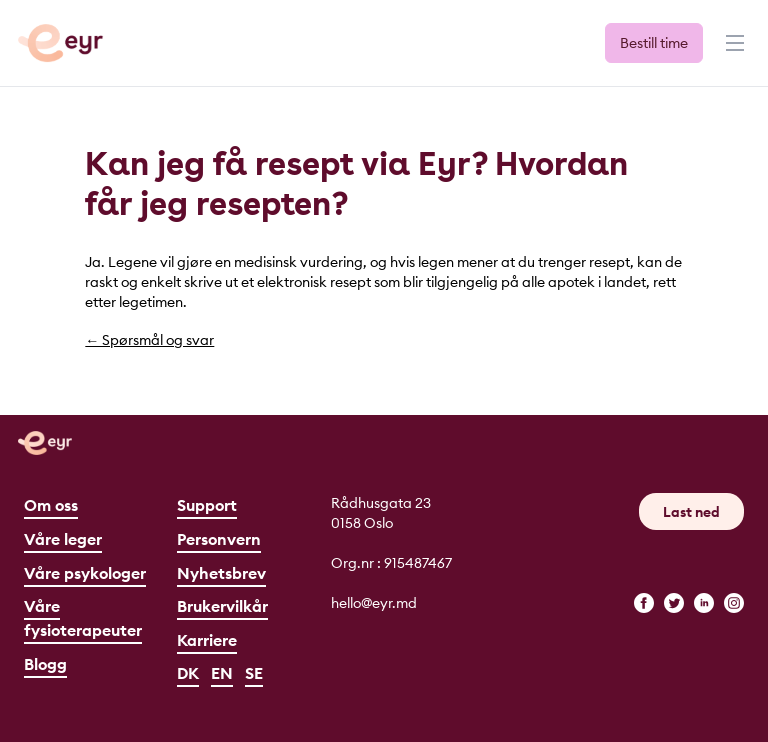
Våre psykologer (85, 573)
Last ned (691, 512)
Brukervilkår (222, 606)
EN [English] (222, 673)
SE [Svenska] (254, 673)
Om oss (51, 505)
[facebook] (644, 603)
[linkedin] (704, 603)
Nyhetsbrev (221, 573)
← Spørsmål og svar (149, 340)
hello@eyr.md (374, 603)
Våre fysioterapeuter (83, 618)
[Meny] (733, 52)
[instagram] (734, 603)
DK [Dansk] (188, 673)
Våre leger (63, 539)
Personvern (219, 539)
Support (207, 505)
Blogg (45, 664)
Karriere (207, 640)
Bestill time (654, 43)
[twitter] (674, 603)
